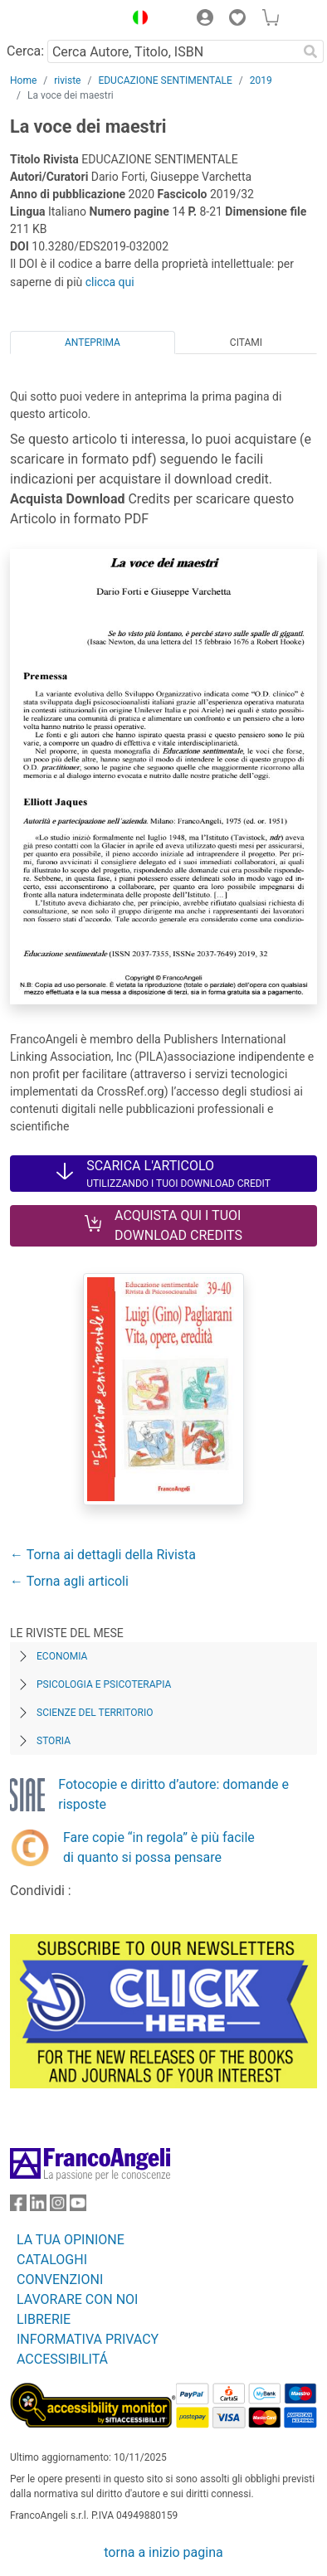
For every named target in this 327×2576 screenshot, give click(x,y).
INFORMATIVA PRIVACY (88, 2339)
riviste (67, 80)
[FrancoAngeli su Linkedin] (38, 2206)
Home (23, 80)
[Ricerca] (310, 51)
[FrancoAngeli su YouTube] (78, 2206)
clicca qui (109, 282)
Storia (54, 1741)
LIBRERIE (44, 2319)
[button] (136, 20)
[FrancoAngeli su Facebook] (18, 2206)
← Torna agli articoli (69, 1581)
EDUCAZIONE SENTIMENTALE (165, 80)
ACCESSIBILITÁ (62, 2359)
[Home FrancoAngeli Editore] (62, 20)
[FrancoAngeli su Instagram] (58, 2206)
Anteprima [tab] (92, 342)
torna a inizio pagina (163, 2552)
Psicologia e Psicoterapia (104, 1684)
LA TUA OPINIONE (70, 2240)
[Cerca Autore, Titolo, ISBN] (172, 51)
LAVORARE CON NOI (77, 2299)
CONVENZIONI (60, 2279)
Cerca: (25, 51)
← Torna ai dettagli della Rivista (103, 1555)
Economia (62, 1656)
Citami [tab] (246, 342)
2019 (261, 80)
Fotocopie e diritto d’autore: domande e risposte (173, 1794)
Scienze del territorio (95, 1712)
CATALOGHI (52, 2259)
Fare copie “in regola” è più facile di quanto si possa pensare (159, 1847)
